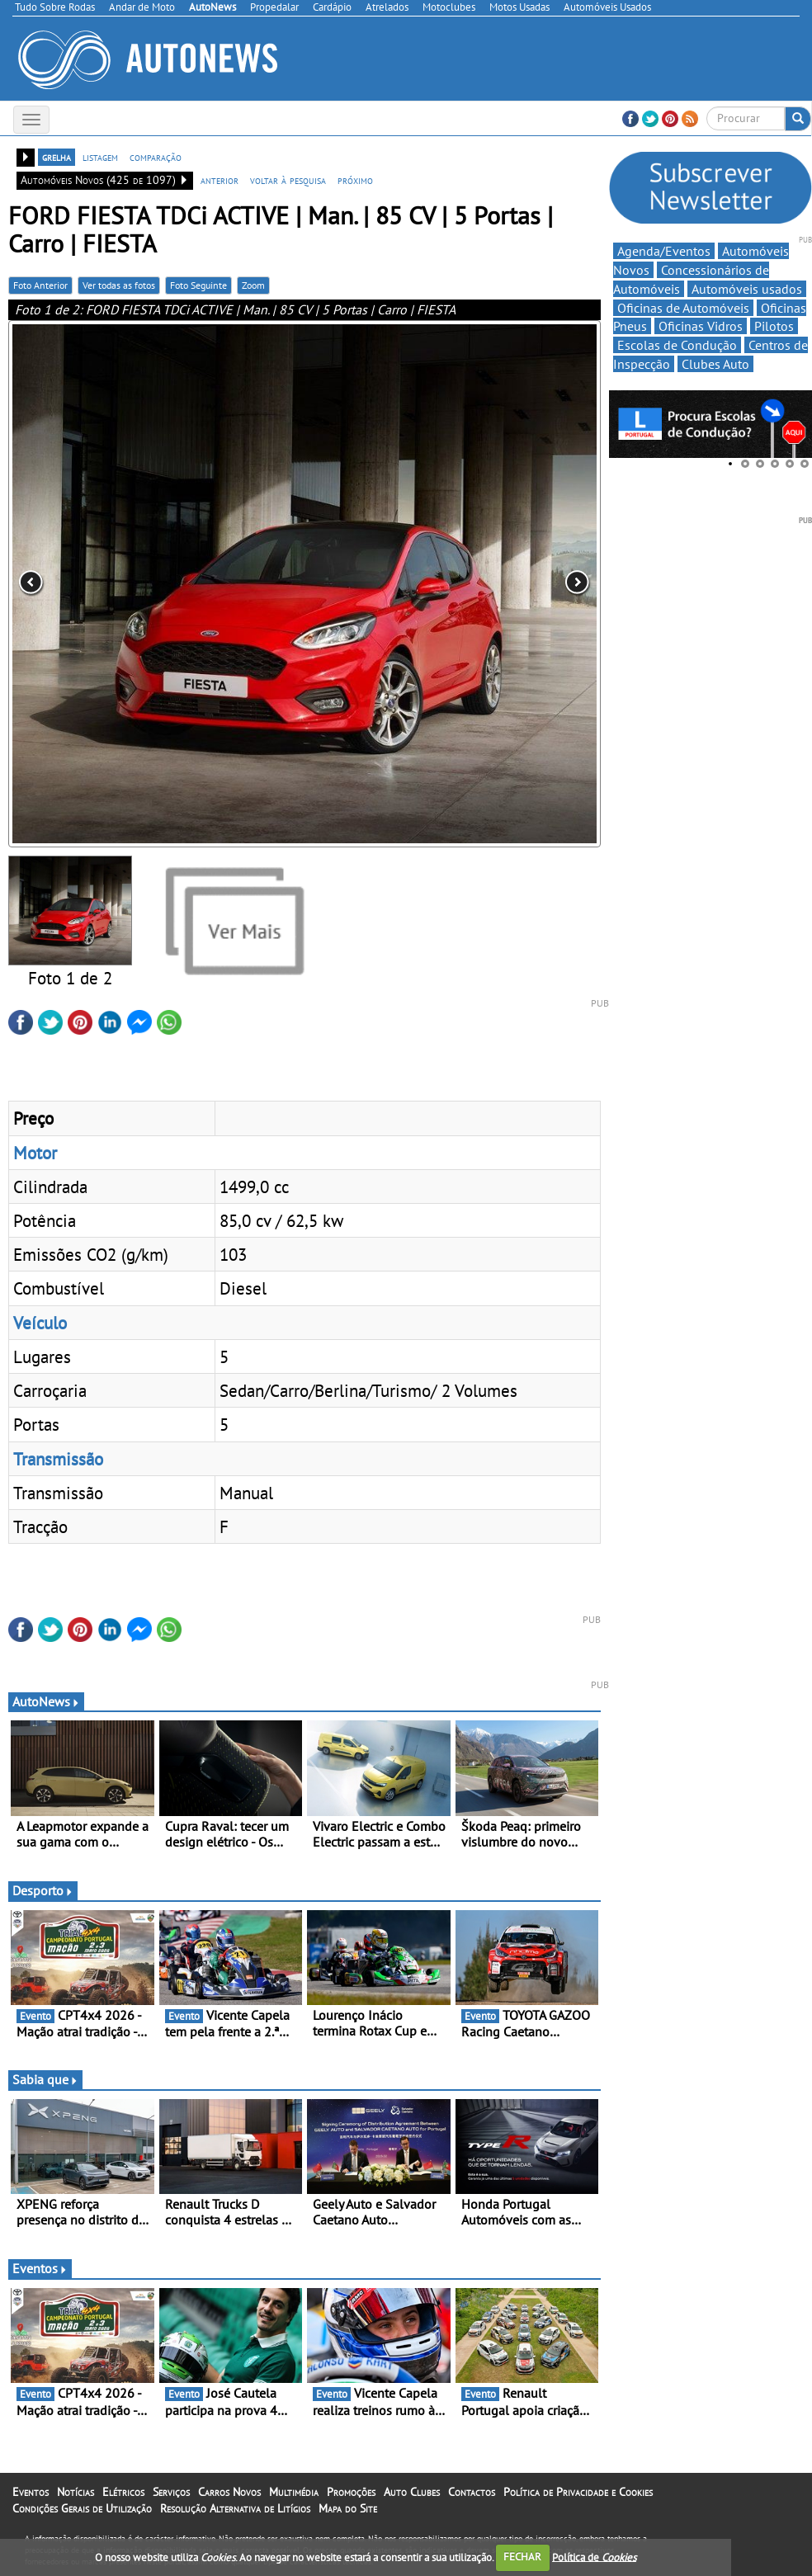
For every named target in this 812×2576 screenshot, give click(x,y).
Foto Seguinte (198, 285)
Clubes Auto (715, 364)
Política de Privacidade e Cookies (578, 2491)
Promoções (351, 2491)
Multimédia (294, 2491)
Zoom (253, 285)
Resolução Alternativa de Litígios (235, 2508)
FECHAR (522, 2557)
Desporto (42, 1890)
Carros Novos (229, 2491)
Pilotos (774, 326)
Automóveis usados (747, 289)
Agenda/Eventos (663, 251)
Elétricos (123, 2491)
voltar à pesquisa (288, 179)
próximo (355, 179)
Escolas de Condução (677, 345)
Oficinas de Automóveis (683, 308)
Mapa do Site (348, 2508)
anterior (219, 179)
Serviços (171, 2491)
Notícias (75, 2491)
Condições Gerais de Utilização (82, 2508)
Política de (594, 2557)
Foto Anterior (40, 285)
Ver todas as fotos (119, 285)
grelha (56, 156)
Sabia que (45, 2079)
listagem (100, 156)
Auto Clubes (412, 2491)
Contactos (471, 2491)
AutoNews (46, 1701)
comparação (156, 156)
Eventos (40, 2268)
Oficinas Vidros (701, 326)
